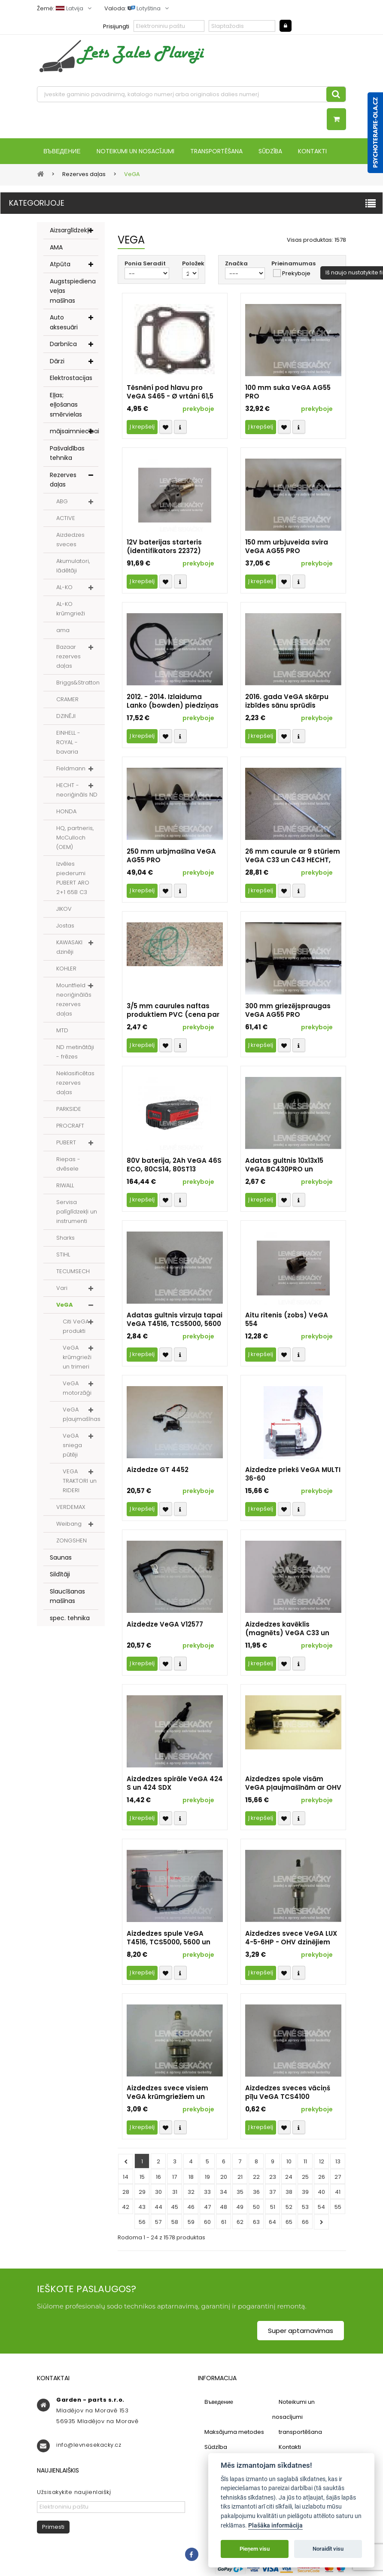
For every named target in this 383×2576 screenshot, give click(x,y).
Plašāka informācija (275, 2525)
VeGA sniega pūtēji (72, 1446)
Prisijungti (116, 26)
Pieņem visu (255, 2549)
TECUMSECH (73, 1272)
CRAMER (67, 700)
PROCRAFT (70, 1126)
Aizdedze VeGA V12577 (165, 1625)
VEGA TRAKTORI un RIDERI (80, 1481)
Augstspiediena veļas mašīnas (73, 292)
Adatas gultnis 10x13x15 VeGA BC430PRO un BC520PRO (284, 1165)
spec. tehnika (70, 1619)
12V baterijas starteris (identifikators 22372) (164, 547)
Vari (61, 1289)
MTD (62, 1031)
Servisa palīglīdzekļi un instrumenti (76, 1212)
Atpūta (60, 265)
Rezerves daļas (63, 480)
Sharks (65, 1239)
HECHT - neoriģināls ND (76, 791)
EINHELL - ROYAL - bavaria (68, 743)
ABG (62, 502)
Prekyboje (296, 274)
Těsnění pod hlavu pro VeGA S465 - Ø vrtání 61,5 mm (170, 392)
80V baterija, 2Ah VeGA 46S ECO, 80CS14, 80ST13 (174, 1165)
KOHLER (66, 969)
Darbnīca (63, 345)
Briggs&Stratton (78, 683)
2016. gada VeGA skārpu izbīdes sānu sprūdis (286, 702)
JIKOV (64, 910)
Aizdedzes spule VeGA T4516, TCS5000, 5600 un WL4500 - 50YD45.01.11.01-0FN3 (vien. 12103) (169, 1938)
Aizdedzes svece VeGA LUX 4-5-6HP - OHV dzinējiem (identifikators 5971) (291, 1938)
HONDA (66, 812)
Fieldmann (70, 769)
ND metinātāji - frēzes (75, 1052)
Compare (180, 428)
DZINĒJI (66, 717)
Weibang (69, 1525)
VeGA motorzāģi (77, 1389)
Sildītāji (60, 1575)
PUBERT (66, 1143)
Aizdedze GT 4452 (157, 1470)
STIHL (63, 1255)
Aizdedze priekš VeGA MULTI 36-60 (292, 1475)
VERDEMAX (70, 1508)
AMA (56, 248)
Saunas (61, 1558)
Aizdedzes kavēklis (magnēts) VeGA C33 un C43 (287, 1629)
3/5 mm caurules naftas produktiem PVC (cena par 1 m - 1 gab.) (173, 1011)
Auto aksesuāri (64, 323)
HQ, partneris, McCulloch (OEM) (75, 838)
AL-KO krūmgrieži (70, 609)
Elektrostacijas (71, 378)
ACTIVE (65, 519)
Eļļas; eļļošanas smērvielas (66, 406)
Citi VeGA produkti (76, 1327)
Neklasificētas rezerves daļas (75, 1083)
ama (63, 631)
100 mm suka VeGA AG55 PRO (288, 392)
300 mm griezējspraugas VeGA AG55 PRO (288, 1011)
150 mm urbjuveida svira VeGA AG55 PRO (286, 547)
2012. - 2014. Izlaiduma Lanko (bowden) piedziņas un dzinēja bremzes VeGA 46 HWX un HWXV (173, 702)
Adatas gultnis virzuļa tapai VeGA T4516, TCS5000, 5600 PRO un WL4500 (174, 1320)
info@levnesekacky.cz (88, 2446)
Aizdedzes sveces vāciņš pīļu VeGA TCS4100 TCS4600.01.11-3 (287, 2093)
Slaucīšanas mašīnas (67, 1597)
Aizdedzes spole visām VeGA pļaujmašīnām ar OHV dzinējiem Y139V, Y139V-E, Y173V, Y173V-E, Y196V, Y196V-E (293, 1784)
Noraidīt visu (328, 2549)
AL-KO (64, 588)
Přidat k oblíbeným (165, 428)
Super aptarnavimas (300, 2331)
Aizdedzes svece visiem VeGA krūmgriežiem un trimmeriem (167, 2093)
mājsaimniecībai (74, 432)
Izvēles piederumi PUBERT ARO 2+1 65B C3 (72, 879)
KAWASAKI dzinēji (69, 948)
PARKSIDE (68, 1110)
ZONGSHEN (71, 1541)
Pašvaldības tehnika (67, 454)
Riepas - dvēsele (68, 1165)
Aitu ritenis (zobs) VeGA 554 (286, 1320)
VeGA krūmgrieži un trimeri (77, 1358)
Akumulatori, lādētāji (73, 566)
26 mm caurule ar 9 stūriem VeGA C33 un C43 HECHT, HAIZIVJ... (292, 856)
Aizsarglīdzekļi (70, 231)
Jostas (65, 926)
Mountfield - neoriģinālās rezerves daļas (73, 1000)
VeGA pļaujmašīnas (81, 1415)
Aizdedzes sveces (70, 540)
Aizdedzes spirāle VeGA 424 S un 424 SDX (175, 1784)
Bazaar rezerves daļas (68, 657)
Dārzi (57, 362)
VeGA (64, 1306)
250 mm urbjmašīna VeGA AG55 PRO (171, 856)
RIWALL (65, 1186)
